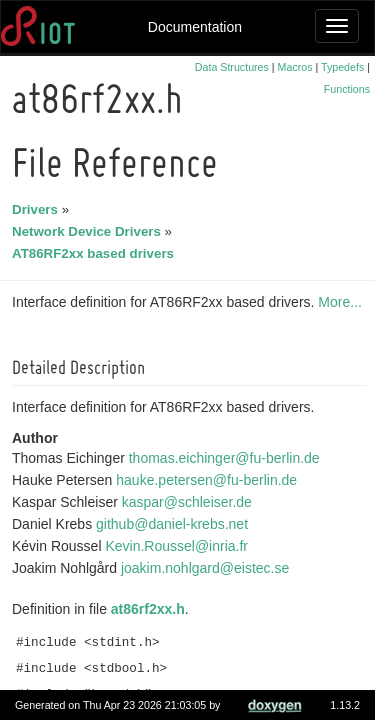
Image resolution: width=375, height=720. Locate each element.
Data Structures (232, 67)
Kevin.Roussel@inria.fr (179, 546)
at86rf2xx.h (151, 609)
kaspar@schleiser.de (190, 502)
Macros (295, 67)
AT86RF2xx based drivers (96, 253)
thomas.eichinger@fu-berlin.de (227, 458)
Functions (347, 89)
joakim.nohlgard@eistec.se (208, 568)
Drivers (38, 209)
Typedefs (342, 67)
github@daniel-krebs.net (175, 524)
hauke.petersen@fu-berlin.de (209, 480)
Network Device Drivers (89, 231)
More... (343, 302)
